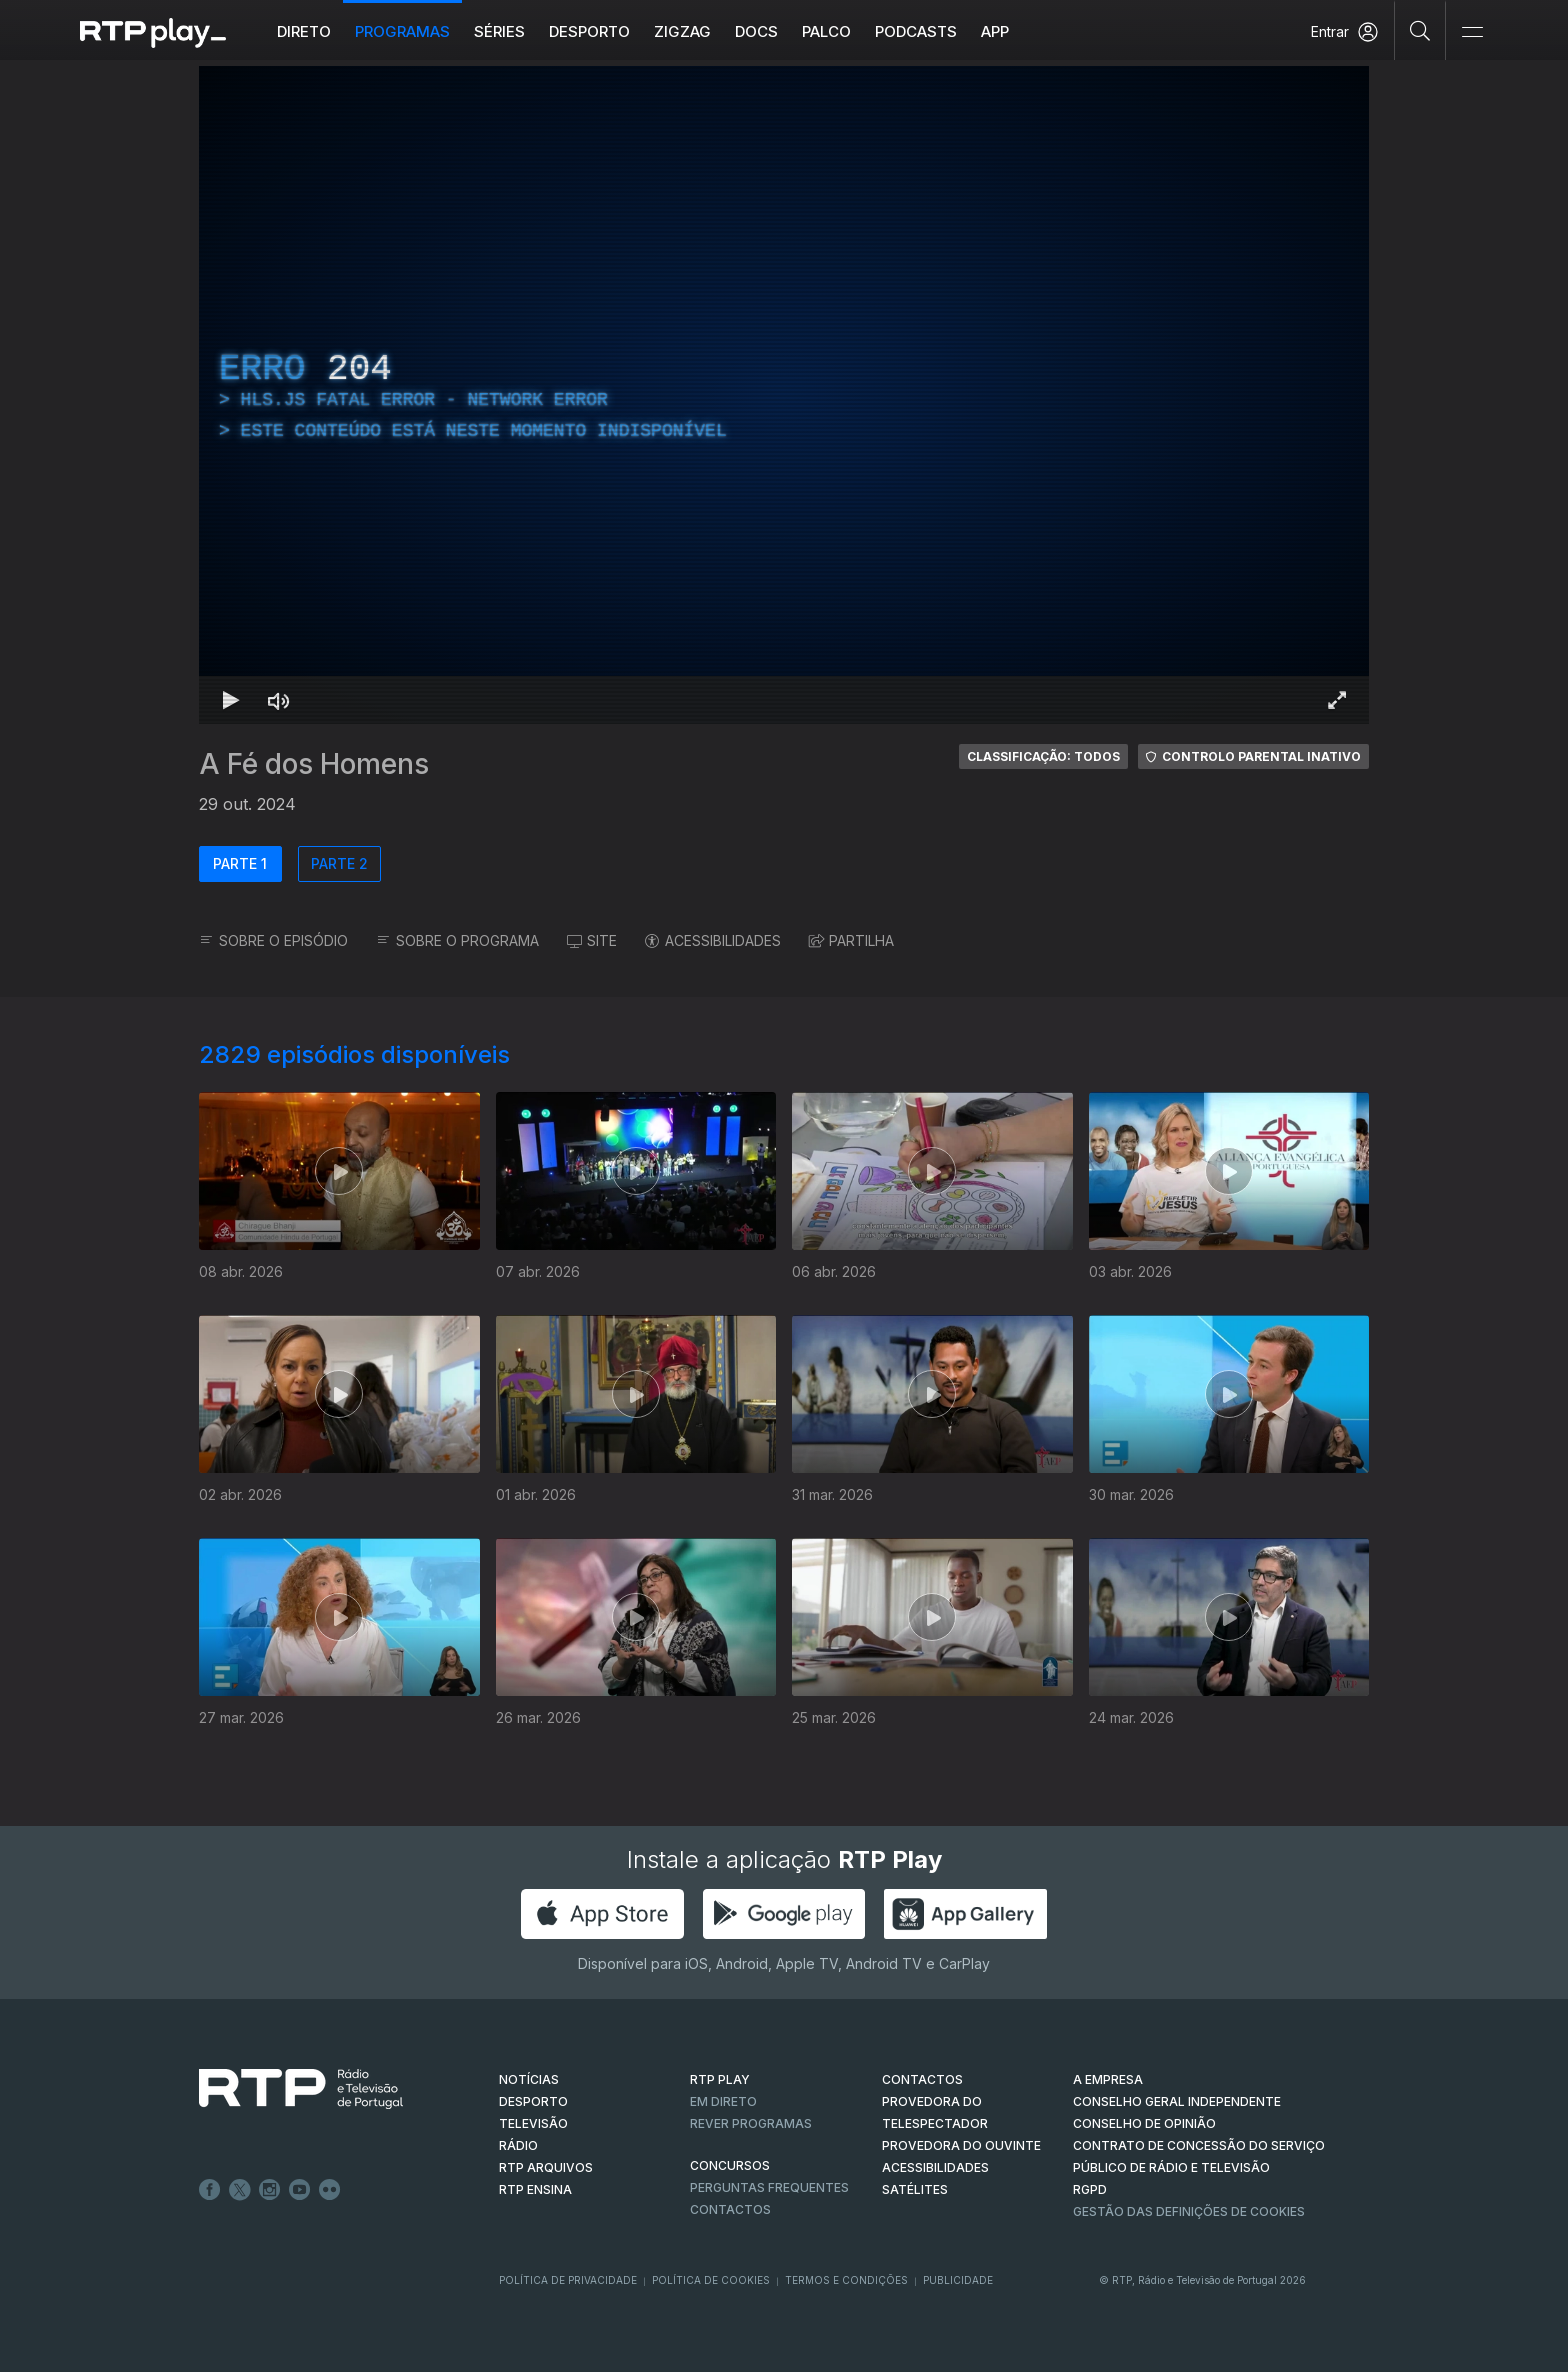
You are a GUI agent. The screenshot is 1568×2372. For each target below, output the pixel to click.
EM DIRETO (723, 2101)
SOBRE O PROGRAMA (457, 940)
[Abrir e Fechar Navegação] (1472, 32)
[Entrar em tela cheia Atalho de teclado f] (1337, 700)
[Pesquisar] (1420, 30)
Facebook (210, 2190)
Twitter (240, 2190)
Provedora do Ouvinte (961, 2145)
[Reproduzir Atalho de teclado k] (231, 700)
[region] (784, 395)
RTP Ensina (535, 2189)
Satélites (915, 2189)
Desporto (589, 31)
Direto (304, 31)
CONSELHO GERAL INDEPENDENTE (1177, 2101)
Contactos (730, 2209)
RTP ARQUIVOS (546, 2167)
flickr (330, 2190)
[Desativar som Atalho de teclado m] (279, 700)
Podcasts (916, 31)
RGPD (1090, 2189)
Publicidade (958, 2280)
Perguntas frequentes (769, 2187)
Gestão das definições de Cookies (1189, 2211)
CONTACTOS (922, 2079)
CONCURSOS (730, 2165)
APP (995, 31)
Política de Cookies (711, 2280)
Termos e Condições (846, 2280)
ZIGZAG (682, 31)
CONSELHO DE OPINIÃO (1144, 2123)
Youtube (300, 2190)
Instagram (270, 2190)
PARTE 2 (339, 863)
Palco (826, 31)
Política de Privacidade (568, 2280)
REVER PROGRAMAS (751, 2123)
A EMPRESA (1108, 2079)
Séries (499, 31)
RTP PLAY (720, 2079)
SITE (592, 940)
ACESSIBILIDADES (713, 940)
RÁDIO (518, 2145)
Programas (402, 31)
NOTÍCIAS (529, 2079)
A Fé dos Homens (314, 764)
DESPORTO (533, 2101)
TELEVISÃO (533, 2123)
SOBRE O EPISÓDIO (273, 940)
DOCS (756, 31)
